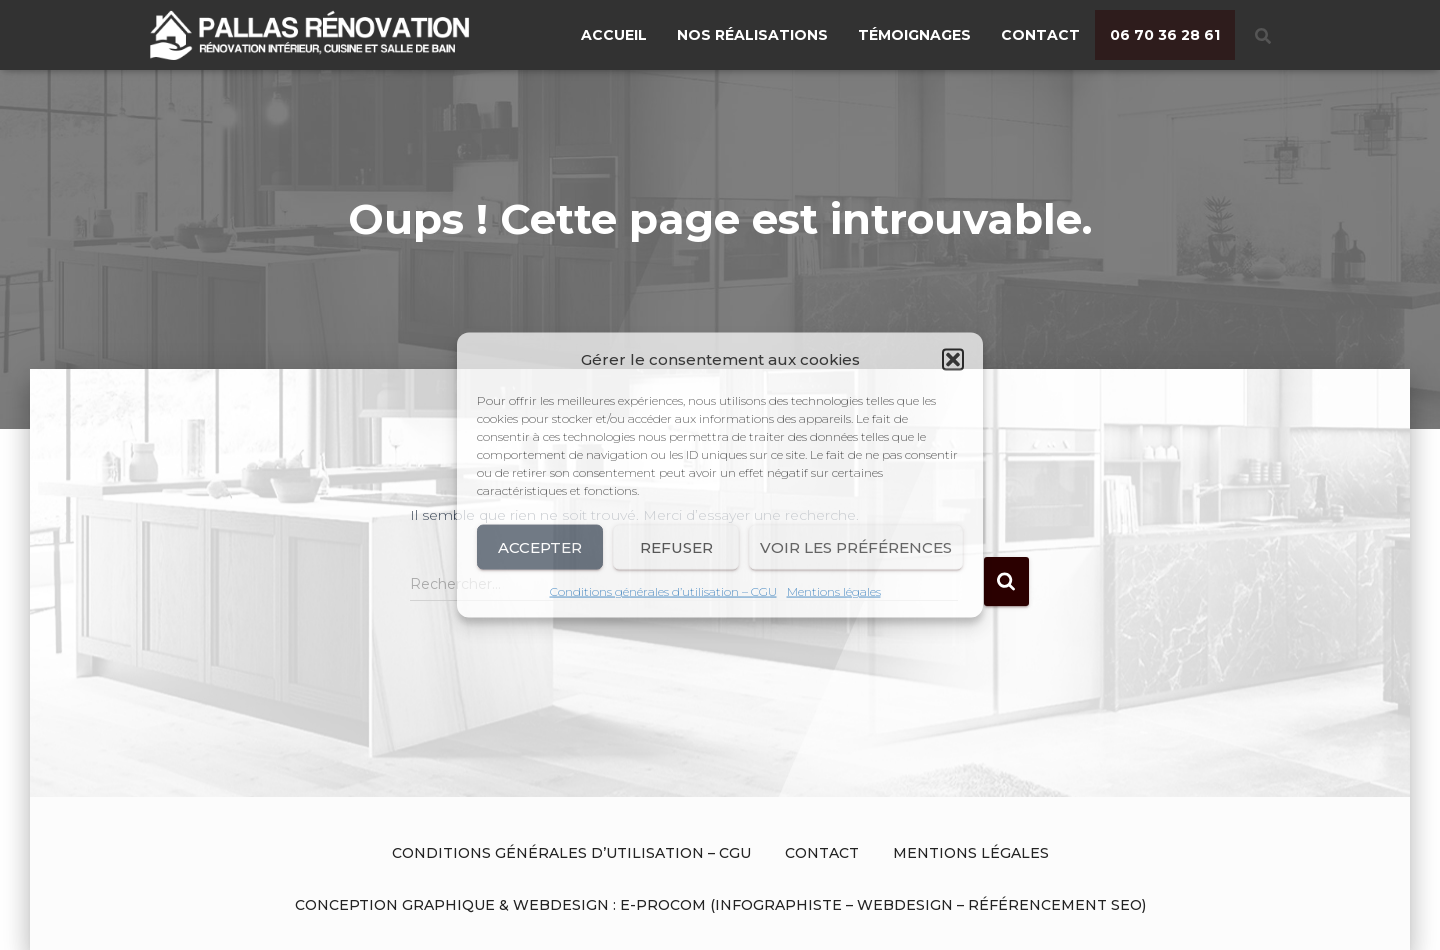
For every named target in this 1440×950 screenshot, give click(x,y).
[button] (953, 360)
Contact (1040, 35)
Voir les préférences (856, 546)
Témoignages (914, 35)
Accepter (540, 546)
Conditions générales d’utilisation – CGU (663, 591)
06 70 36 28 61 (1165, 35)
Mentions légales (834, 591)
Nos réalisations (752, 35)
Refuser (676, 546)
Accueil (614, 35)
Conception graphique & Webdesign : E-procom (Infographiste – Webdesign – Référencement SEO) (720, 905)
